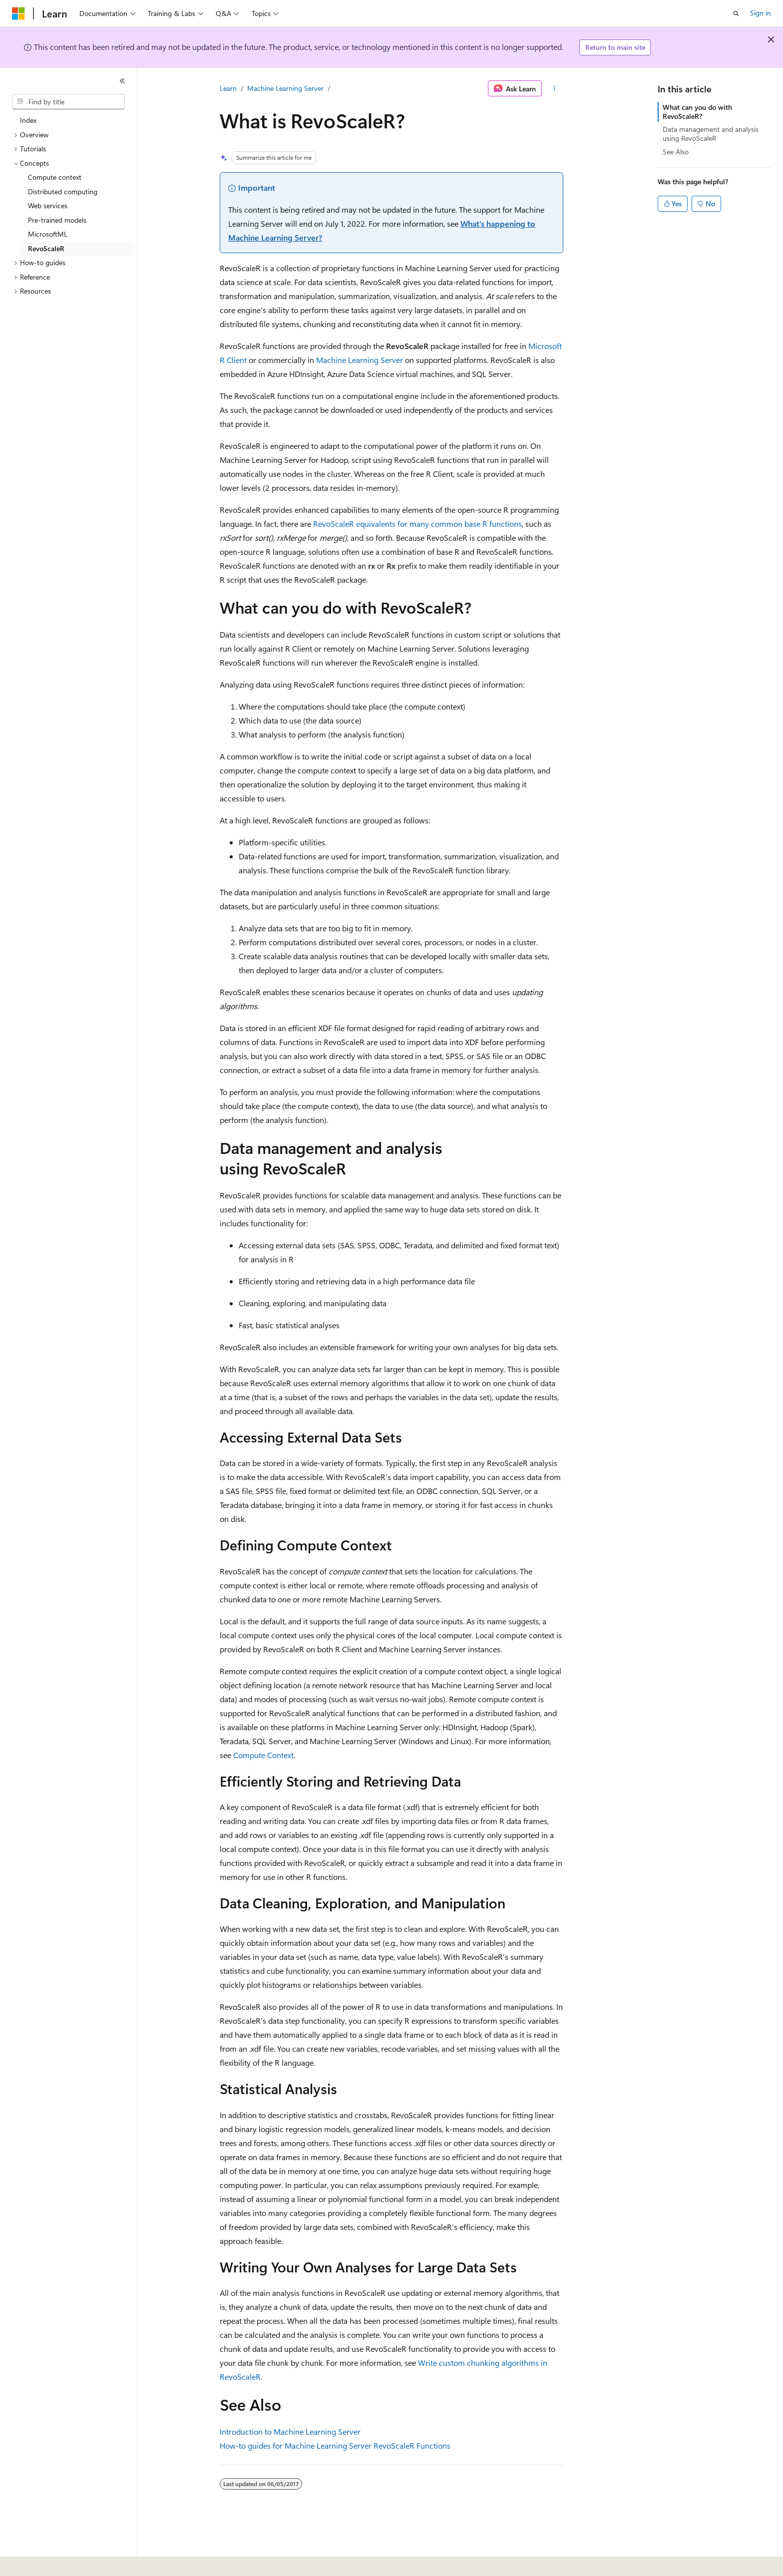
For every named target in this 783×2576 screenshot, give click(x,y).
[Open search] (736, 13)
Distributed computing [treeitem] (62, 191)
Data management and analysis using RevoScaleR (711, 133)
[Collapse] (122, 81)
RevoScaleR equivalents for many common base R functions (417, 523)
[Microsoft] (18, 13)
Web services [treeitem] (47, 205)
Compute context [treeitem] (54, 177)
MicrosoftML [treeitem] (47, 234)
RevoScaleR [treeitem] (46, 248)
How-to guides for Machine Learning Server (296, 2445)
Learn (228, 88)
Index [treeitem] (28, 120)
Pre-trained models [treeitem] (57, 220)
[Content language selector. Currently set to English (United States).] (57, 2562)
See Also (676, 151)
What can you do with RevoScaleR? (697, 111)
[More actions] (554, 88)
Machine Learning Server (285, 88)
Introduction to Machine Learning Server (290, 2431)
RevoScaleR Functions (412, 2445)
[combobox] (68, 102)
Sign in (760, 12)
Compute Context (263, 1755)
